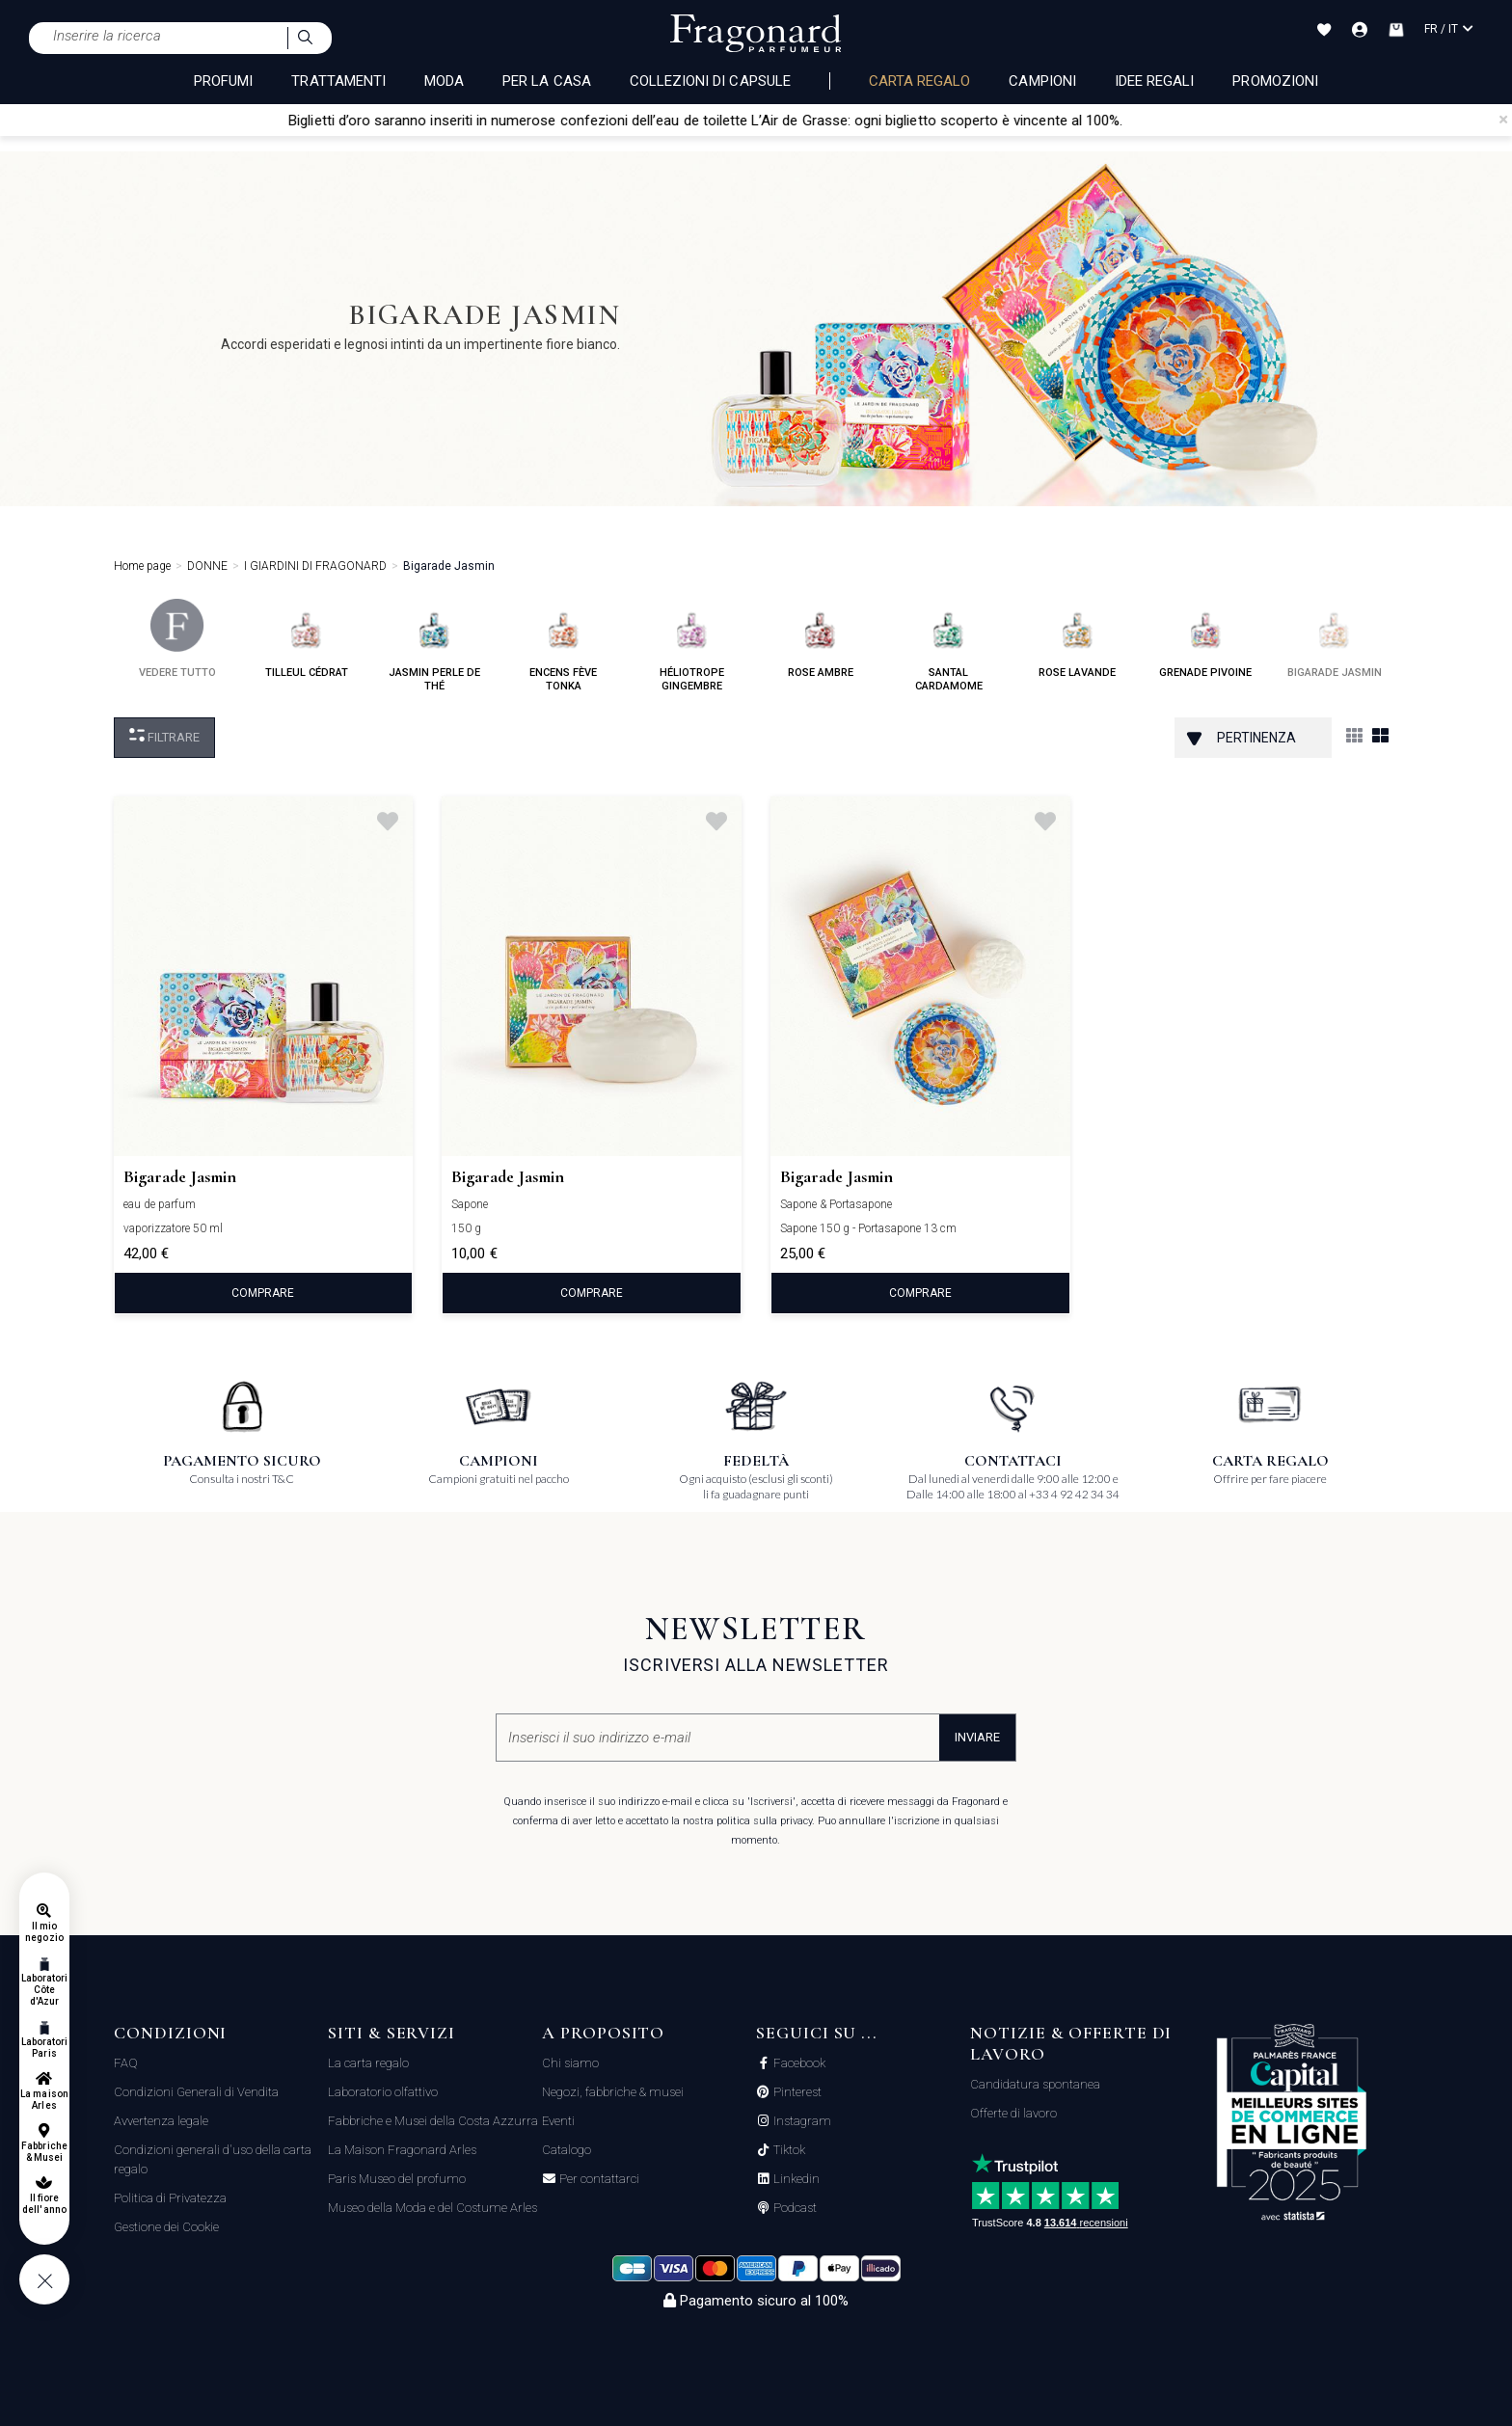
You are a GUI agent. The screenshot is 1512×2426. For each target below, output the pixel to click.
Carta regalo (920, 81)
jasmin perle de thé (434, 645)
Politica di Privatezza (170, 2198)
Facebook (797, 2063)
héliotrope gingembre (692, 645)
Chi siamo (570, 2063)
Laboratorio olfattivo (383, 2092)
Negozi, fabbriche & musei (613, 2092)
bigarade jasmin (1334, 639)
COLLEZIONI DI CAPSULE (710, 81)
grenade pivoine (1205, 639)
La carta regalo (368, 2063)
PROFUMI (223, 81)
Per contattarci (597, 2179)
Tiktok (787, 2150)
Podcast (793, 2208)
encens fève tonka (563, 645)
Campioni (1042, 81)
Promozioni (1275, 81)
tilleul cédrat (306, 639)
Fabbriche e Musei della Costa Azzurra (433, 2121)
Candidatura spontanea (1035, 2084)
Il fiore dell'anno (44, 2204)
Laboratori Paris (44, 2047)
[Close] (1503, 119)
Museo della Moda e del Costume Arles (432, 2207)
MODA (444, 81)
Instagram (800, 2121)
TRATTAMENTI (338, 81)
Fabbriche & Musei (44, 2152)
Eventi (558, 2121)
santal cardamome (949, 645)
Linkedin (795, 2179)
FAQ (126, 2063)
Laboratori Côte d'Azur (44, 1990)
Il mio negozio (44, 1932)
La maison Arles (44, 2100)
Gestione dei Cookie (166, 2227)
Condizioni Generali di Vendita (196, 2092)
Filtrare (164, 736)
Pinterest (796, 2092)
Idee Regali (1155, 81)
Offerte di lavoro (1013, 2113)
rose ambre (820, 639)
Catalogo (566, 2150)
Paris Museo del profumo (397, 2178)
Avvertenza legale (161, 2121)
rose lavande (1077, 639)
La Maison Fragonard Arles (402, 2150)
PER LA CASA (546, 81)
